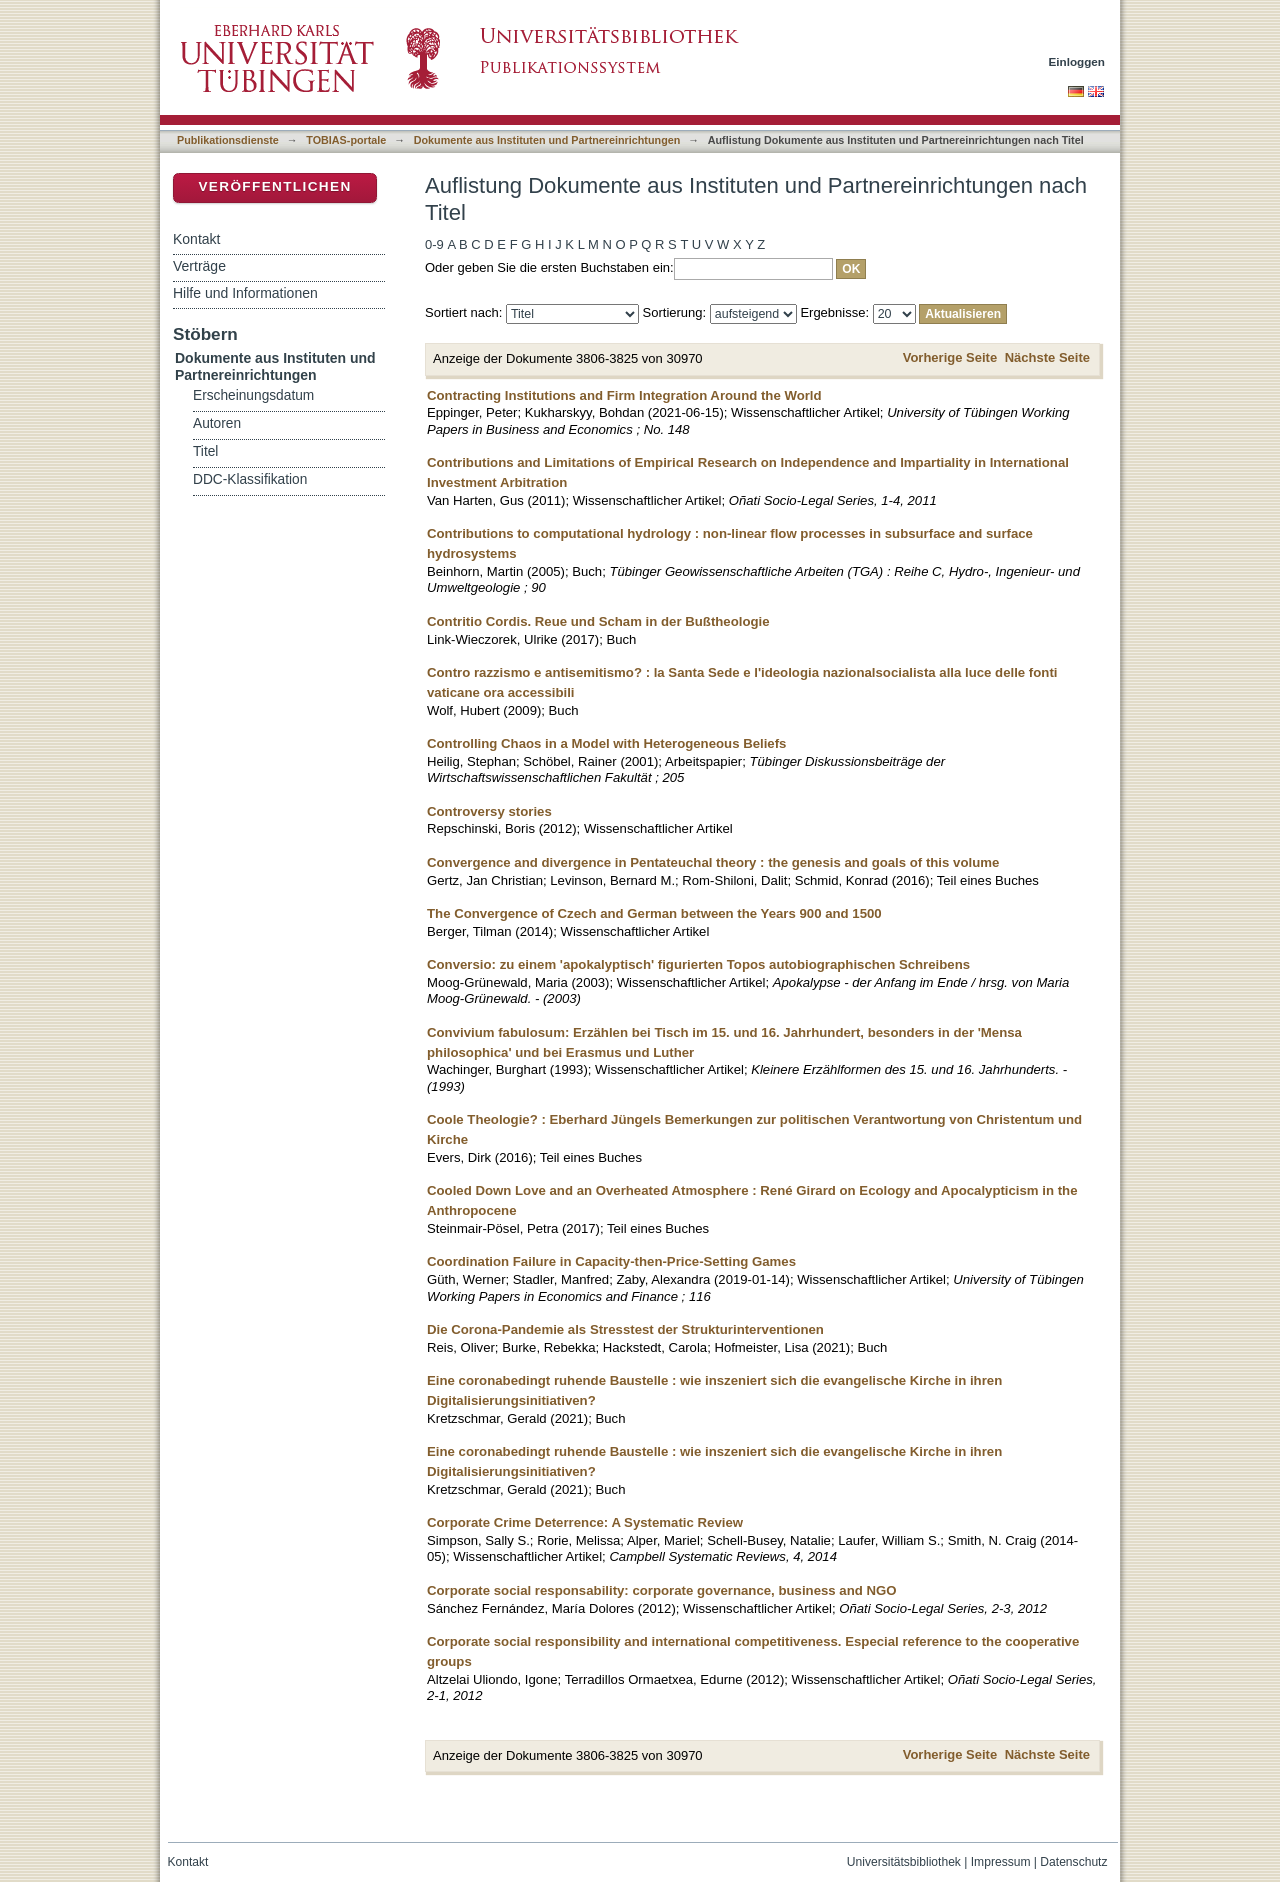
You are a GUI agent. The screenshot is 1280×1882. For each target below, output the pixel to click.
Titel (205, 451)
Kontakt (196, 239)
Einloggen (1077, 61)
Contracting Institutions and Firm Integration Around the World (624, 395)
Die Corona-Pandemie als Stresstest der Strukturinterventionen (625, 1329)
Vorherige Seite (950, 357)
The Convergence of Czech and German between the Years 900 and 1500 (654, 913)
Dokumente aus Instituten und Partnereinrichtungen (547, 140)
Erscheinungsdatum (253, 395)
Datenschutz (1073, 1862)
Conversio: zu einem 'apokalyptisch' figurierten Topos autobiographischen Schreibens (698, 964)
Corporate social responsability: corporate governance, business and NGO (662, 1590)
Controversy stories (489, 811)
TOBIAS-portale (346, 140)
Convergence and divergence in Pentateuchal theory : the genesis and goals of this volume (713, 862)
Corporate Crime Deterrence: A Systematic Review (585, 1522)
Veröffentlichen (274, 186)
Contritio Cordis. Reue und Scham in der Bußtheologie (598, 621)
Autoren (217, 423)
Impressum (1001, 1862)
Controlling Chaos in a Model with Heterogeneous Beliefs (606, 743)
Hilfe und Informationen (245, 293)
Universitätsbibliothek (904, 1862)
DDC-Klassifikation (250, 479)
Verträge (199, 266)
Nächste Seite (1047, 357)
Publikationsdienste (228, 140)
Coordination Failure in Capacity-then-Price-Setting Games (611, 1261)
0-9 (434, 244)
